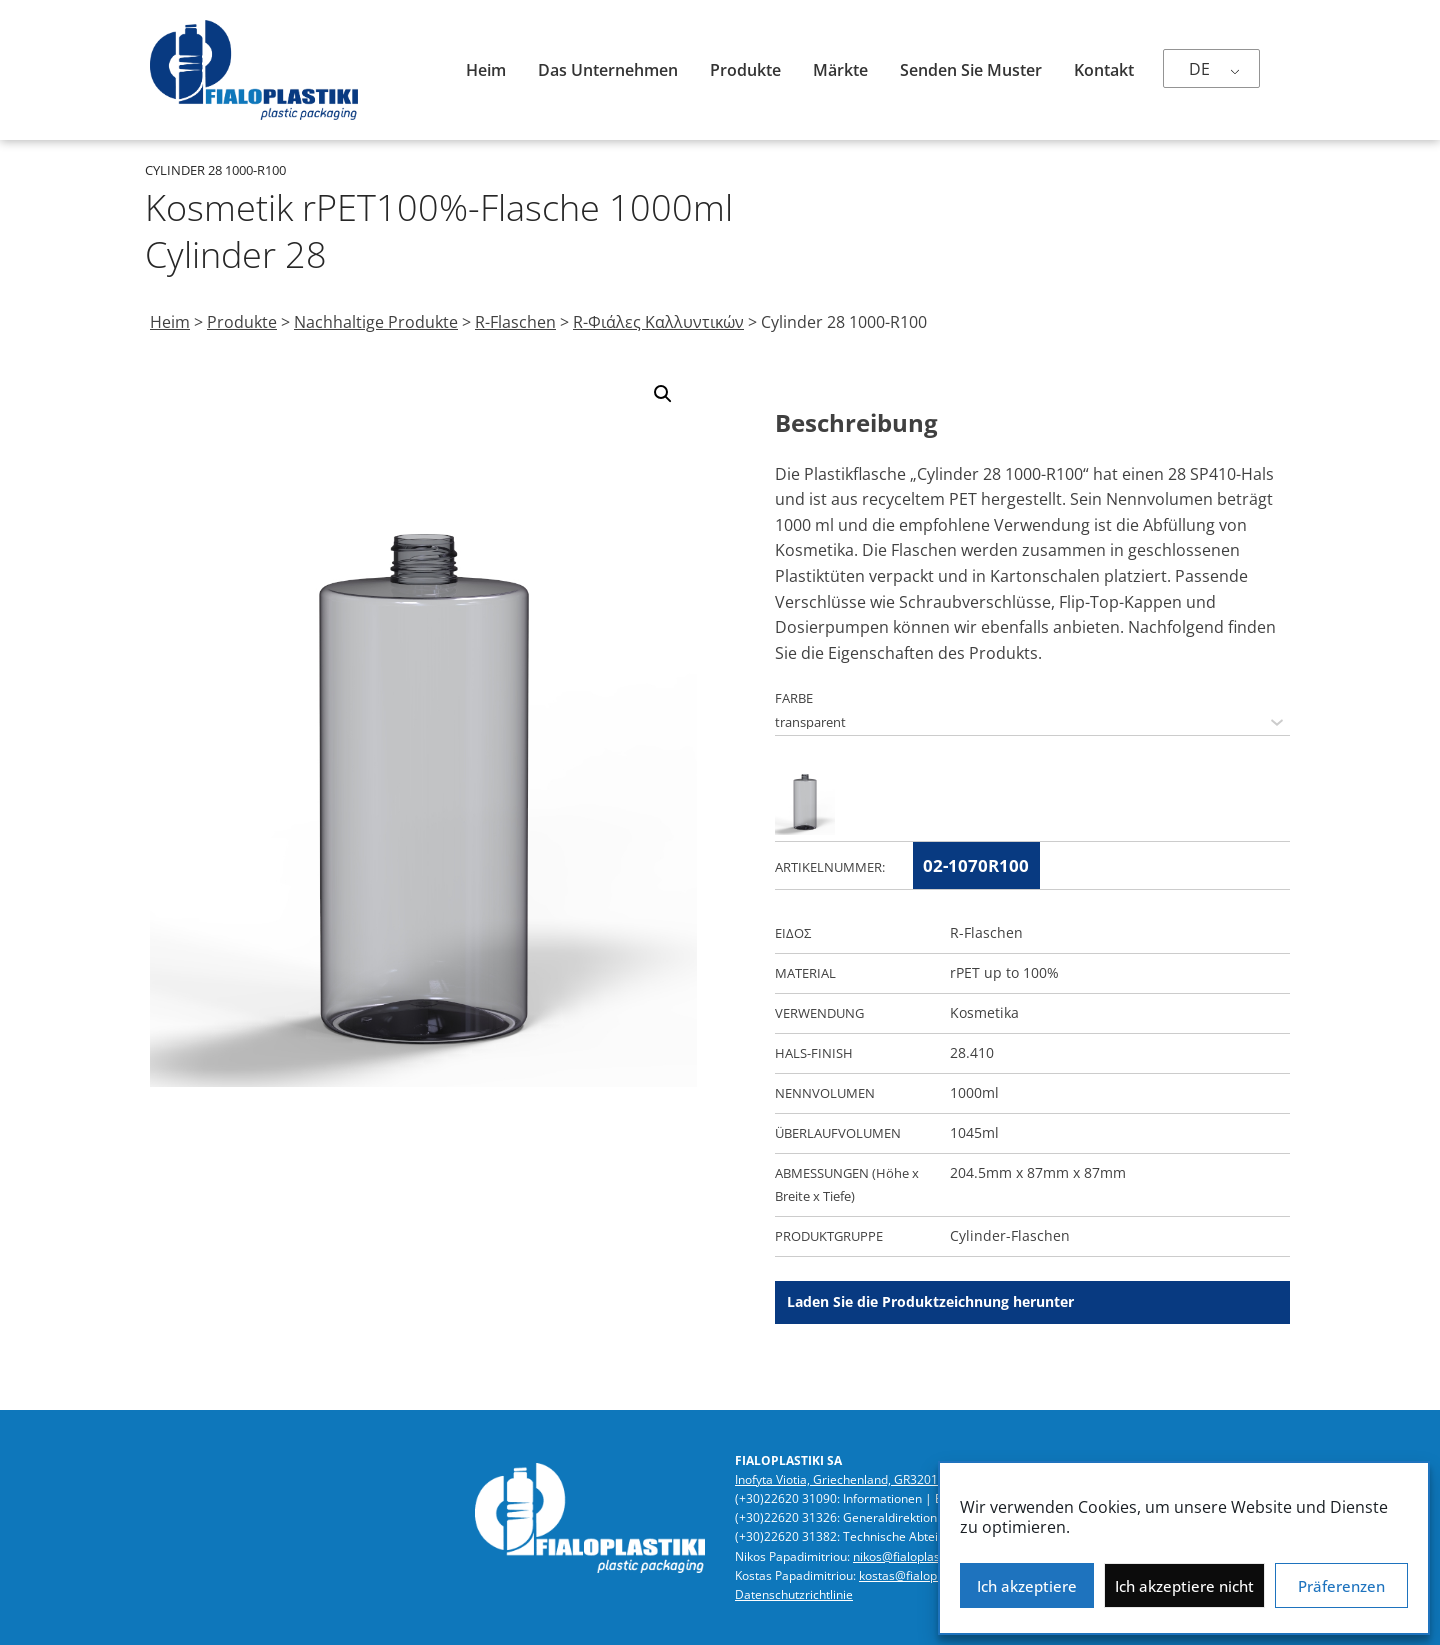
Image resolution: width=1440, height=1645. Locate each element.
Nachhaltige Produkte (376, 322)
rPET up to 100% (1004, 972)
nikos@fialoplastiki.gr (912, 1556)
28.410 (972, 1052)
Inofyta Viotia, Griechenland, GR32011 (840, 1479)
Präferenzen (1341, 1586)
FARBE (794, 698)
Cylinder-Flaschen (1010, 1235)
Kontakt (1104, 70)
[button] (663, 394)
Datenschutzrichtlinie (794, 1594)
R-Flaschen (515, 322)
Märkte (840, 70)
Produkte (745, 70)
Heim (486, 70)
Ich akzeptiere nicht (1184, 1586)
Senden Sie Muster (971, 70)
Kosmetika (984, 1012)
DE (1199, 69)
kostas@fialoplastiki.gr (921, 1575)
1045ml (974, 1132)
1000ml (974, 1092)
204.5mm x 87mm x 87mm (1038, 1172)
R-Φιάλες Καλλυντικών (658, 322)
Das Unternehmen (608, 70)
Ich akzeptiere (1027, 1586)
